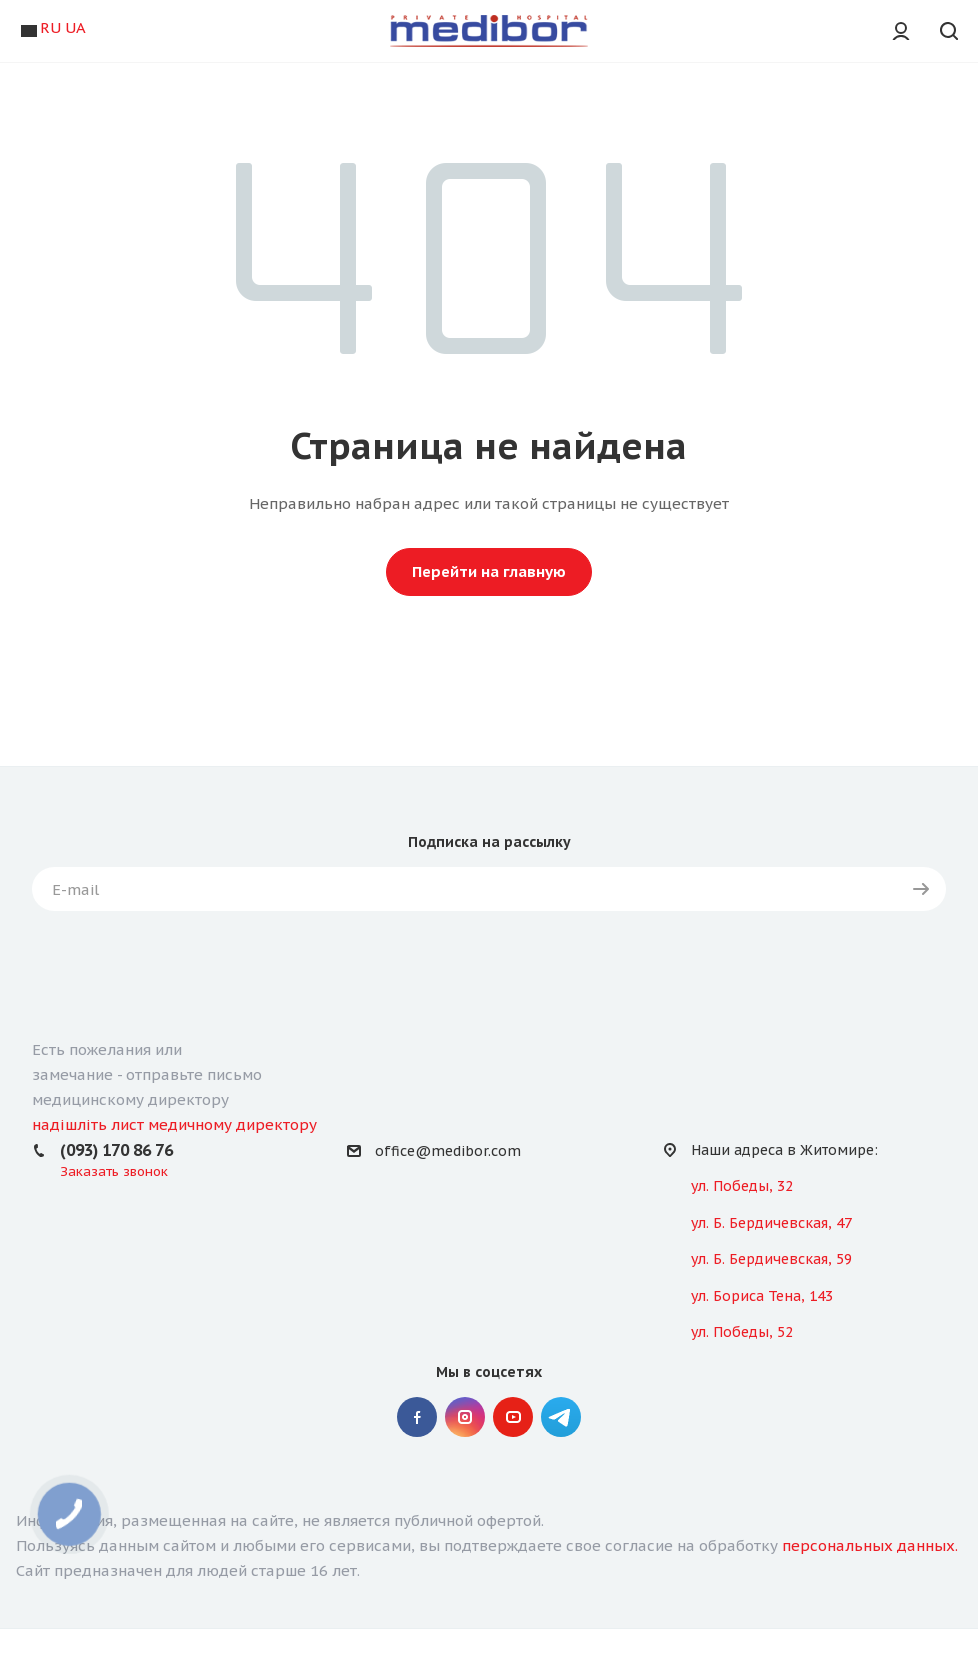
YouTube (513, 1417)
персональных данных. (870, 1545)
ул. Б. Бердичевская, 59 (771, 1259)
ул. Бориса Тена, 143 (762, 1296)
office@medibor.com (448, 1151)
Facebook (417, 1417)
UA (75, 27)
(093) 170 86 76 (116, 1150)
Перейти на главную (489, 571)
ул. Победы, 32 (742, 1186)
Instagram (465, 1417)
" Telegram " (561, 1417)
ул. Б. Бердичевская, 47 (771, 1223)
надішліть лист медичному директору (174, 1124)
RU (50, 27)
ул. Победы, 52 (742, 1332)
